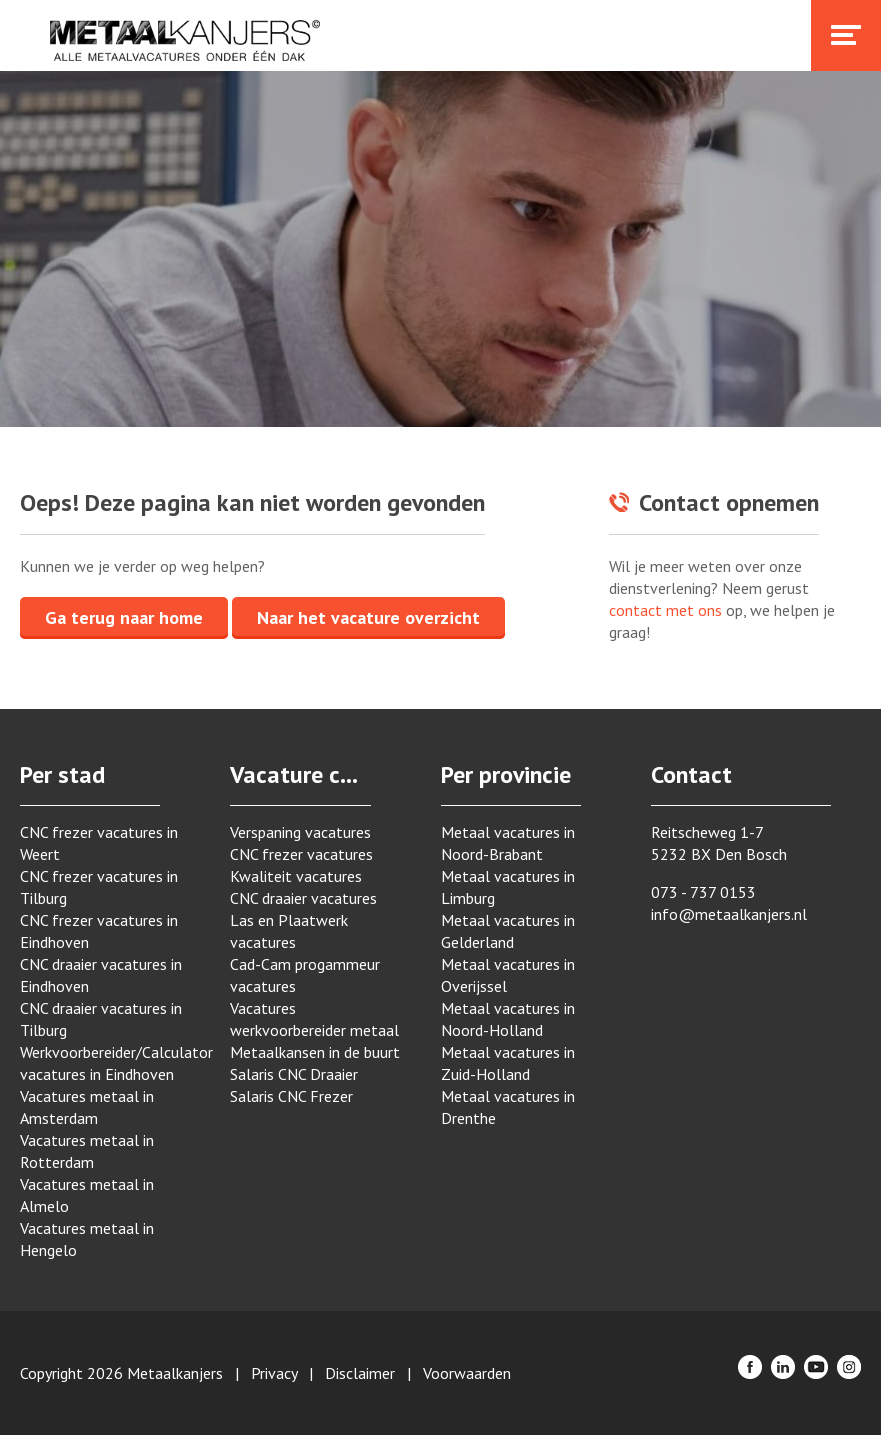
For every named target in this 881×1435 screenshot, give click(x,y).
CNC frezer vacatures (301, 854)
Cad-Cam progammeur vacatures (305, 975)
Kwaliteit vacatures (296, 876)
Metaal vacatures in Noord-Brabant (508, 843)
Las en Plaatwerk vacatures (289, 931)
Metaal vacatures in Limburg (508, 887)
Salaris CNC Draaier (294, 1074)
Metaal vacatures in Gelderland (508, 931)
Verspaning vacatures (300, 832)
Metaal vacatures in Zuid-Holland (508, 1063)
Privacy (274, 1373)
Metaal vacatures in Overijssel (508, 975)
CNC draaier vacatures (303, 898)
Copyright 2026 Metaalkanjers (121, 1373)
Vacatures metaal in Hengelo (87, 1239)
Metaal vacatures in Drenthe (508, 1107)
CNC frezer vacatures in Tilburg (99, 887)
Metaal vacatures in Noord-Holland (508, 1019)
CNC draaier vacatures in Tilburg (101, 1019)
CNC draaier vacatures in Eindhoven (101, 975)
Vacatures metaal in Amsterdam (87, 1107)
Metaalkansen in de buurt (315, 1052)
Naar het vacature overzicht (368, 617)
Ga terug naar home (124, 617)
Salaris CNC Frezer (291, 1096)
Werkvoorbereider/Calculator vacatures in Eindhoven (105, 1063)
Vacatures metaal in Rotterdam (87, 1151)
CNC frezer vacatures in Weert (99, 843)
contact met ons (665, 610)
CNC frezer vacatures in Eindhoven (99, 931)
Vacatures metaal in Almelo (87, 1195)
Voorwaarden (467, 1373)
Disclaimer (360, 1373)
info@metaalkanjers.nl (729, 914)
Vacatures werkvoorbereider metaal (314, 1019)
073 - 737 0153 (703, 892)
